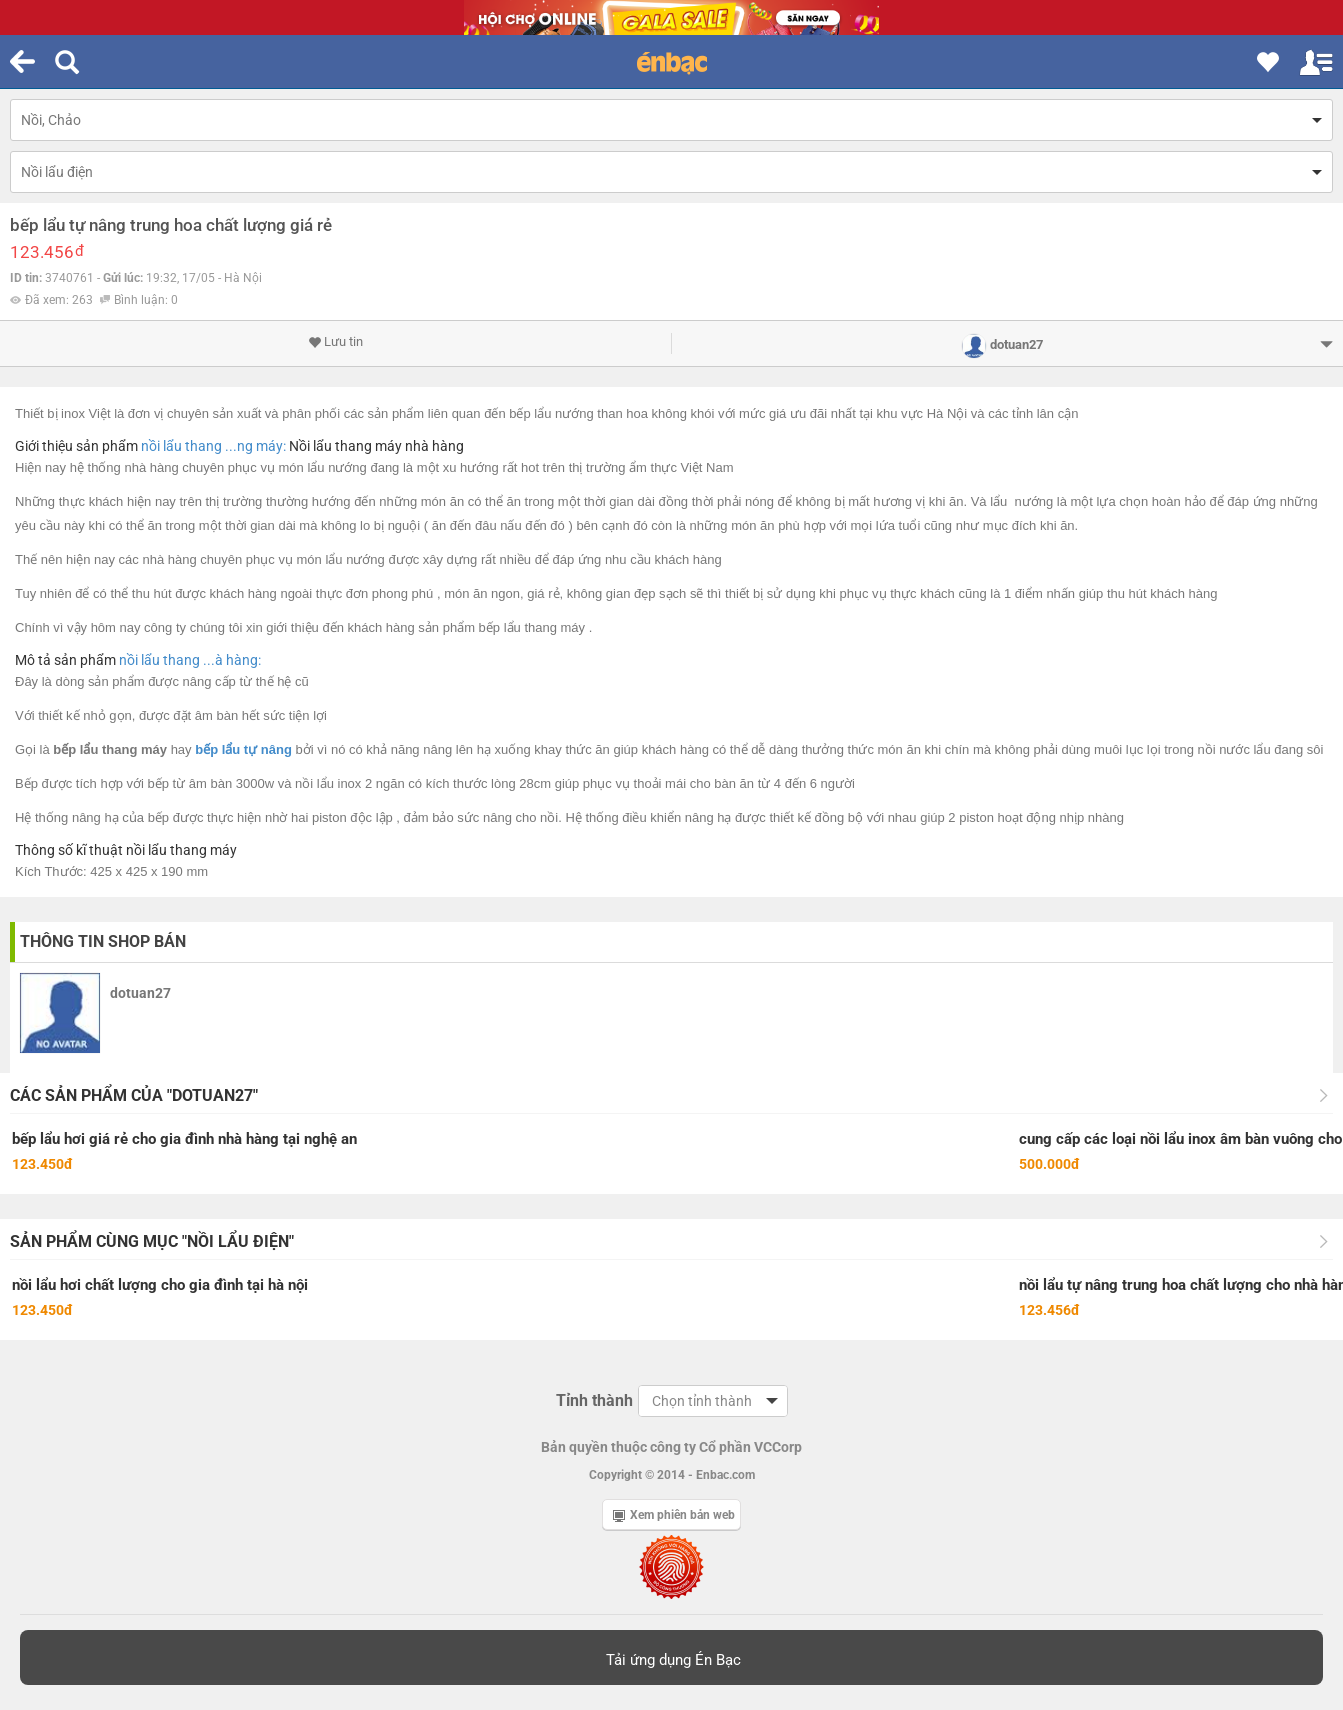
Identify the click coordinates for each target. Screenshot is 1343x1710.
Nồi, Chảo (51, 120)
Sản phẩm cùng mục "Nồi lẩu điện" (152, 1241)
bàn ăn (734, 783)
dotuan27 (140, 993)
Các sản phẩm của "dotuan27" (134, 1095)
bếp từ (167, 783)
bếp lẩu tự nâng (243, 749)
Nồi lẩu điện (57, 172)
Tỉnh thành (594, 1400)
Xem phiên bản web (674, 1515)
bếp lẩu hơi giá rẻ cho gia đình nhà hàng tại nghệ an (184, 1139)
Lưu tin (335, 342)
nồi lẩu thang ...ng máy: (213, 446)
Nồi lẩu (310, 446)
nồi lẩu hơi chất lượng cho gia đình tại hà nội (160, 1285)
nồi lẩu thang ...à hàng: (190, 660)
